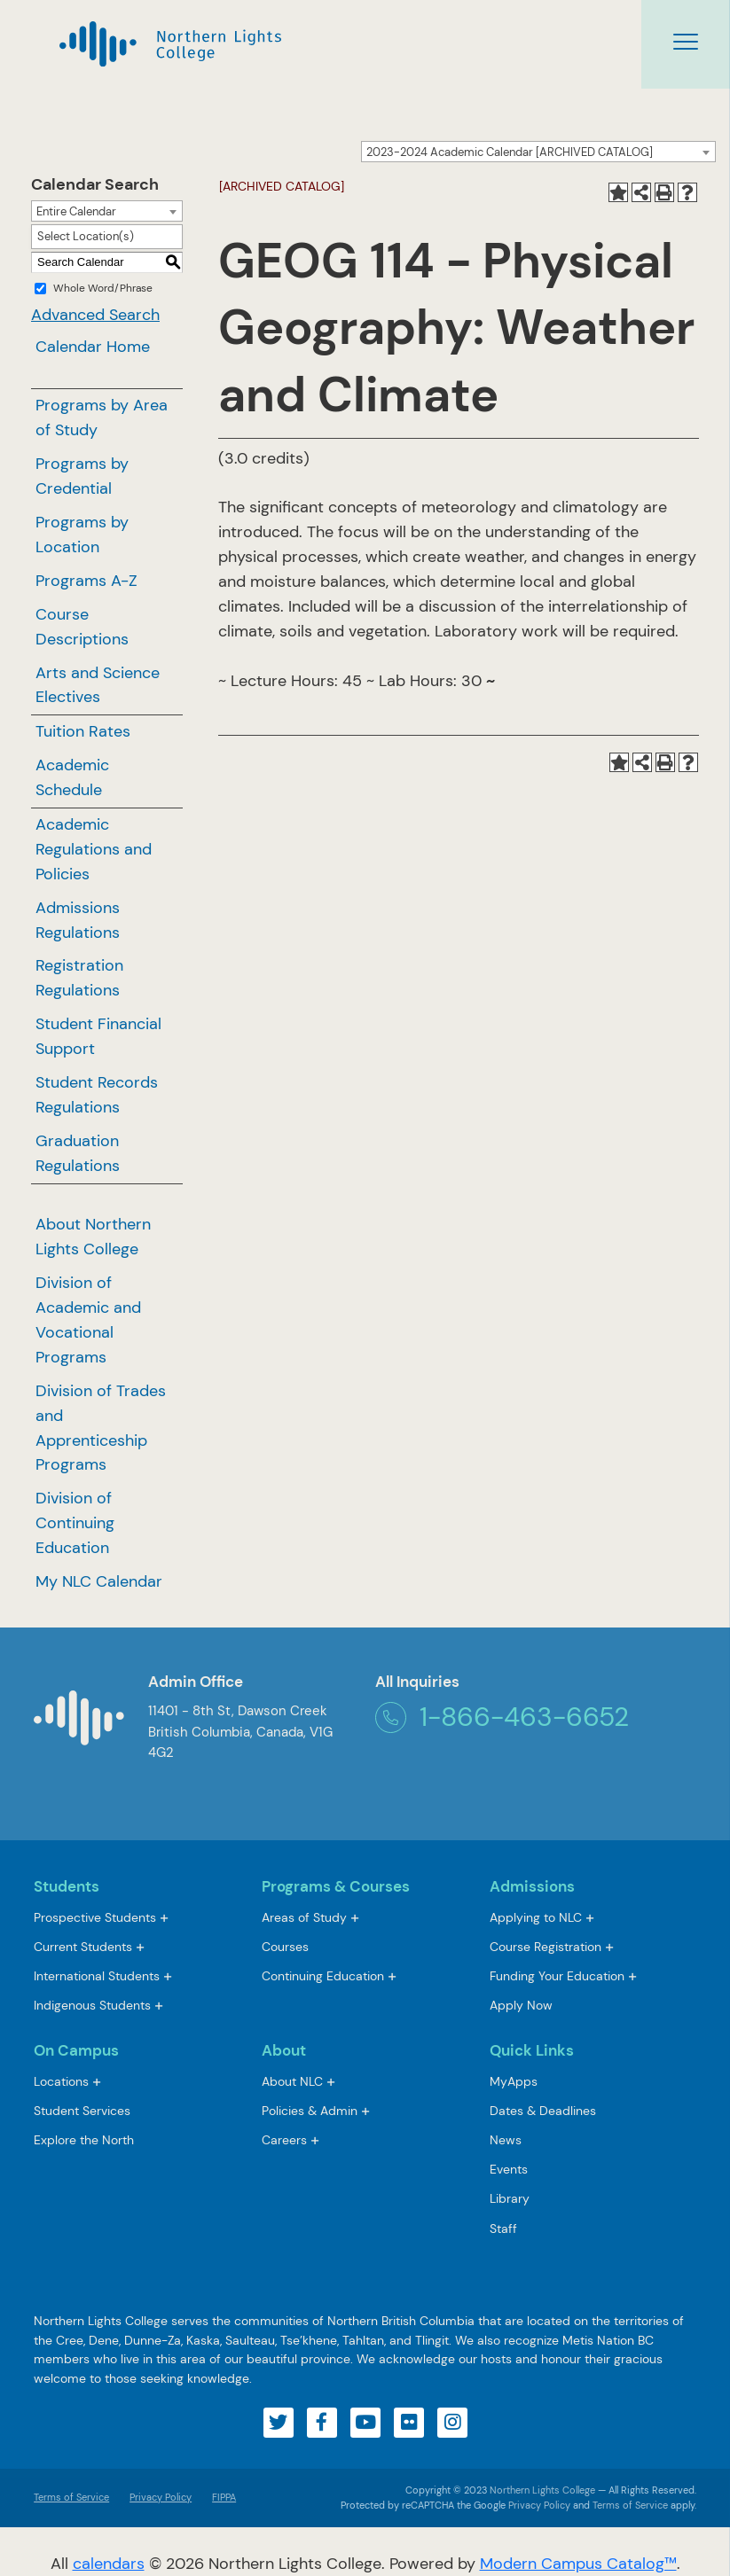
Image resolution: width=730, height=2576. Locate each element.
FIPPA (219, 2497)
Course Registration (545, 1947)
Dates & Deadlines (543, 2111)
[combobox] (538, 151)
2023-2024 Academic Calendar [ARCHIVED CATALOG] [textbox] (509, 152)
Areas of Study (304, 1917)
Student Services (82, 2111)
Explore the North (84, 2140)
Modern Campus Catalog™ (578, 2563)
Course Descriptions (82, 627)
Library (510, 2198)
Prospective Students (95, 1917)
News (506, 2140)
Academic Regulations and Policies (93, 849)
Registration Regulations (79, 978)
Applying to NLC (536, 1917)
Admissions (532, 1886)
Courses (285, 1948)
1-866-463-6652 (502, 1717)
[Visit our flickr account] (409, 2423)
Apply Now (521, 2005)
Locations (61, 2081)
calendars (109, 2563)
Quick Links (532, 2050)
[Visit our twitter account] (278, 2423)
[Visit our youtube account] (365, 2423)
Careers (284, 2140)
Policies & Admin (309, 2111)
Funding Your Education (557, 1976)
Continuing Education (323, 1976)
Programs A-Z (86, 580)
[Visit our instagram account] (452, 2423)
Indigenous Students (92, 2005)
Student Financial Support (98, 1036)
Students (66, 1886)
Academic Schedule (72, 777)
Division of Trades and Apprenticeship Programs (100, 1428)
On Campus (76, 2050)
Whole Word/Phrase (103, 288)
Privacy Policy (161, 2497)
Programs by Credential (82, 476)
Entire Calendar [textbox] (76, 211)
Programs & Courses (336, 1886)
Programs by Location (82, 534)
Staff (503, 2228)
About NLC (292, 2081)
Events (509, 2169)
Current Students (83, 1947)
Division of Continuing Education (74, 1522)
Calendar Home (92, 346)
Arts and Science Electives (97, 685)
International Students (97, 1976)
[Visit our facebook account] (322, 2423)
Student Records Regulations (96, 1095)
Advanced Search (95, 314)
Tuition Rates (82, 731)
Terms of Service (71, 2497)
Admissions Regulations (77, 920)
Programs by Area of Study (101, 417)
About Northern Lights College (93, 1237)
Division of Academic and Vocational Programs (88, 1320)
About (284, 2050)
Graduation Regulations (77, 1153)
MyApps (514, 2082)
